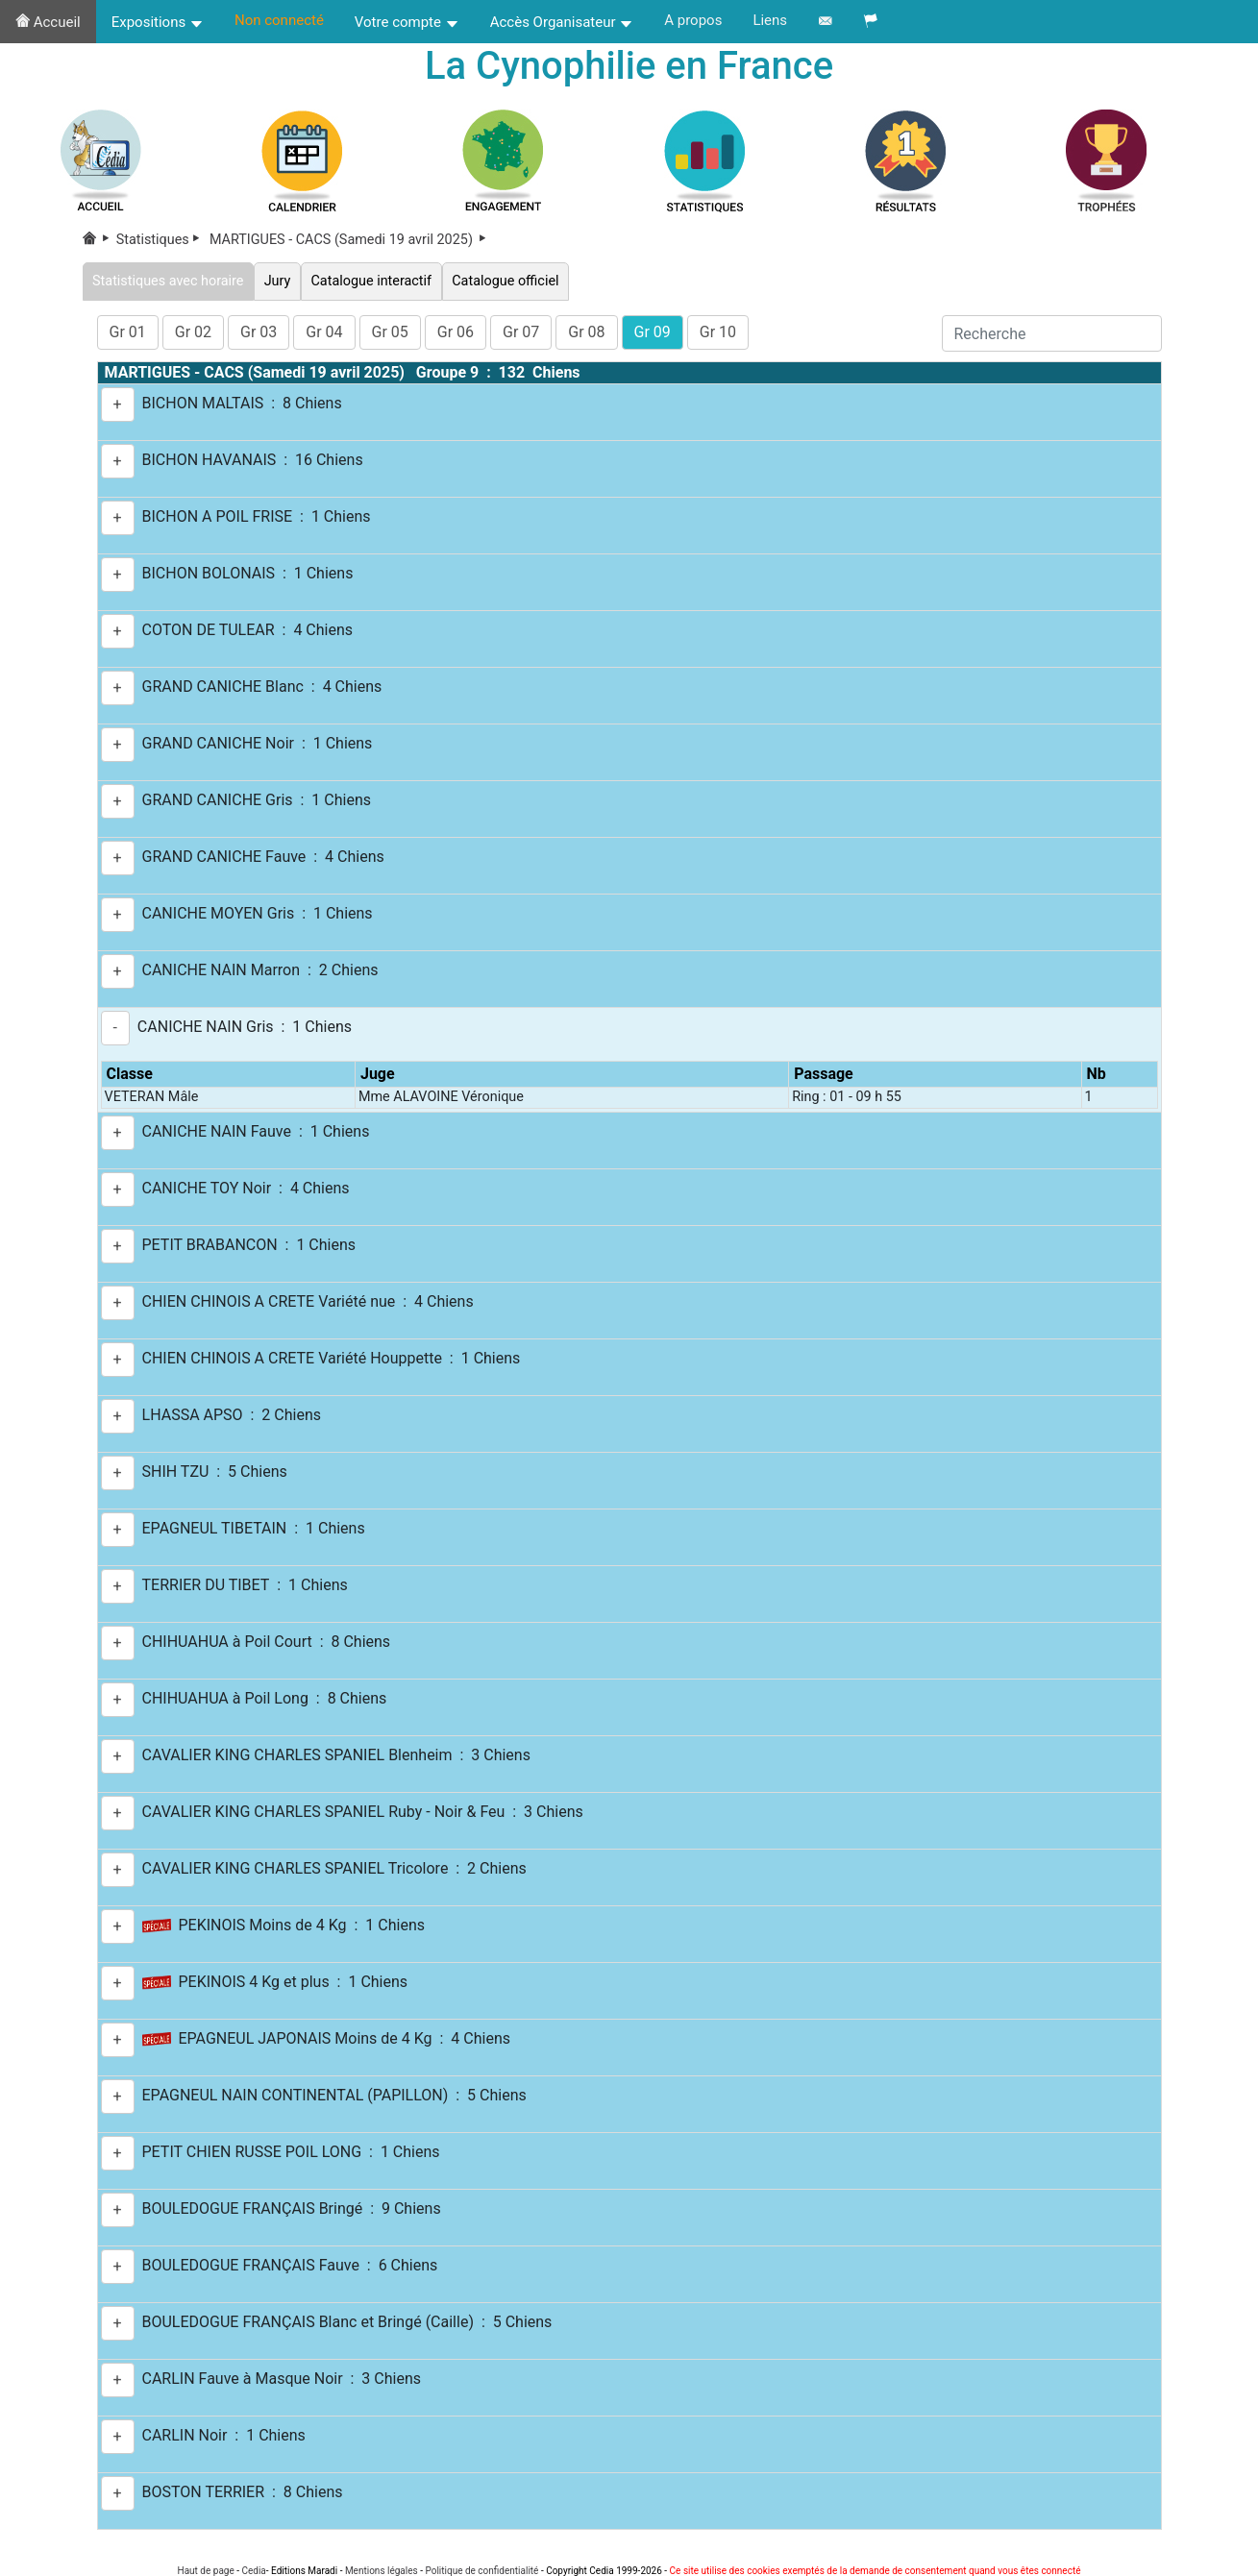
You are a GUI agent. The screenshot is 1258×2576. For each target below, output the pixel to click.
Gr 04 (324, 332)
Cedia (253, 2570)
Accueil (48, 22)
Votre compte (407, 22)
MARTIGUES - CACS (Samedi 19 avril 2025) (349, 240)
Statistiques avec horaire (168, 281)
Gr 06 (455, 332)
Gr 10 (718, 332)
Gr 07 (521, 332)
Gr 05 (390, 332)
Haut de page (206, 2570)
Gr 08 (586, 332)
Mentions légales (381, 2570)
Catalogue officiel (505, 281)
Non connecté (279, 20)
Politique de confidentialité (481, 2570)
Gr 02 (193, 332)
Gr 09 (652, 332)
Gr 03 (258, 332)
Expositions (157, 22)
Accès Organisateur (562, 22)
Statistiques (161, 240)
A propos (693, 20)
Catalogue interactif (371, 281)
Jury (277, 281)
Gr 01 (128, 332)
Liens (769, 20)
